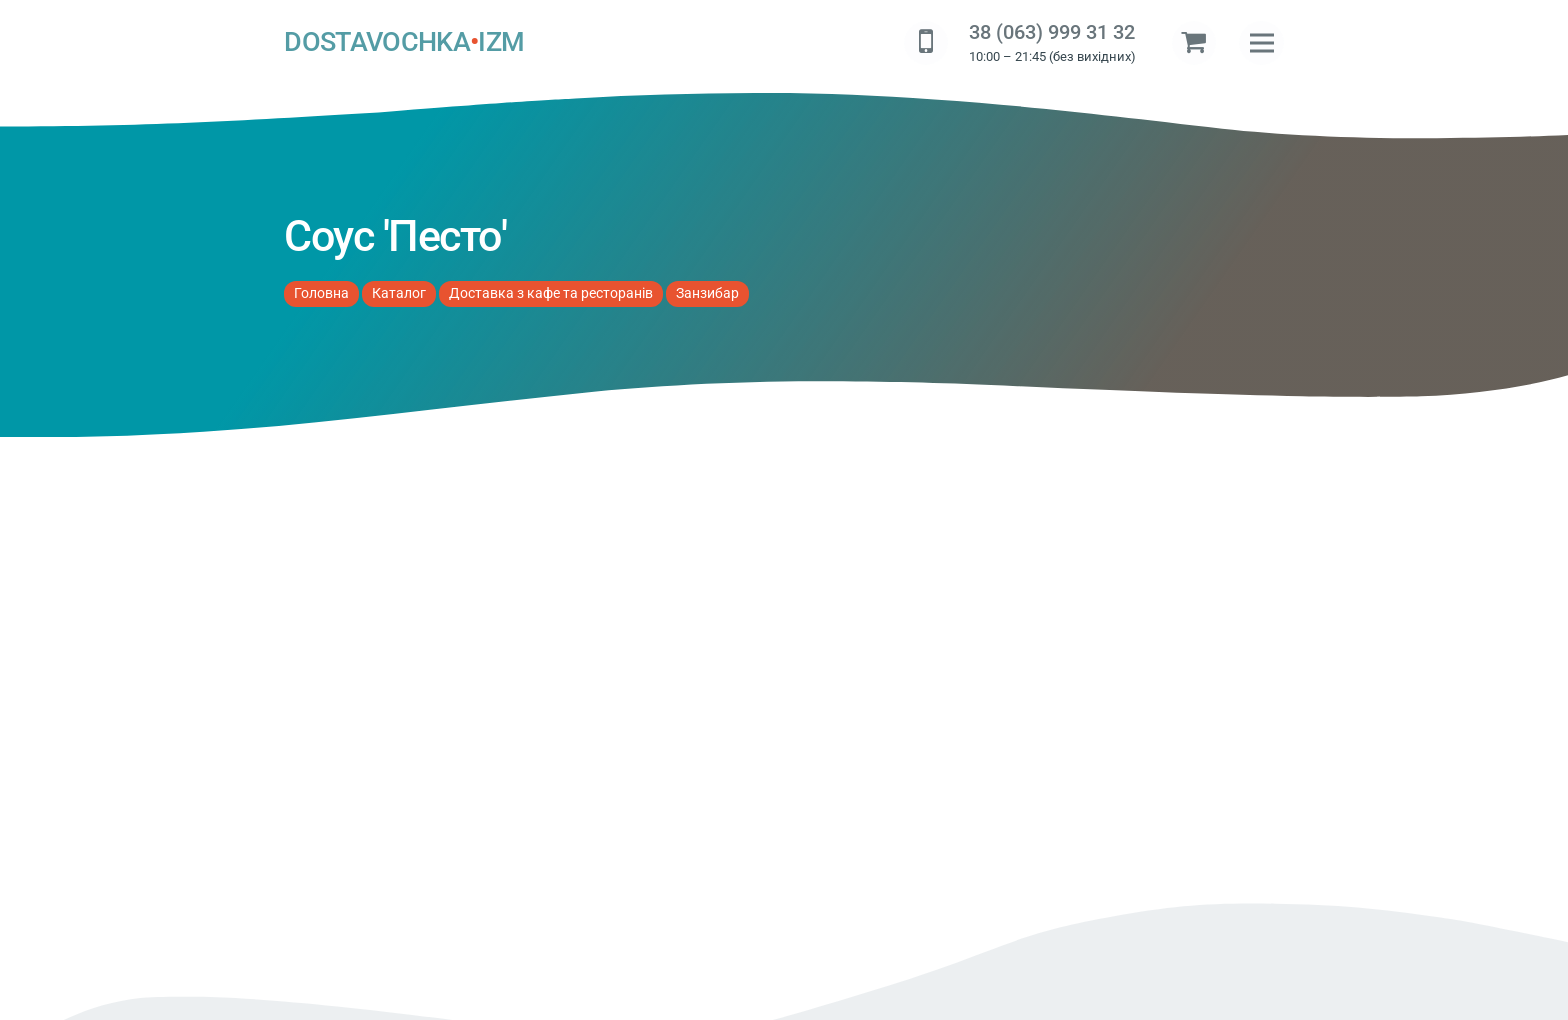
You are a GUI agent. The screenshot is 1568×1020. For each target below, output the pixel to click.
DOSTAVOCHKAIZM (404, 43)
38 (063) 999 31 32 (1052, 32)
